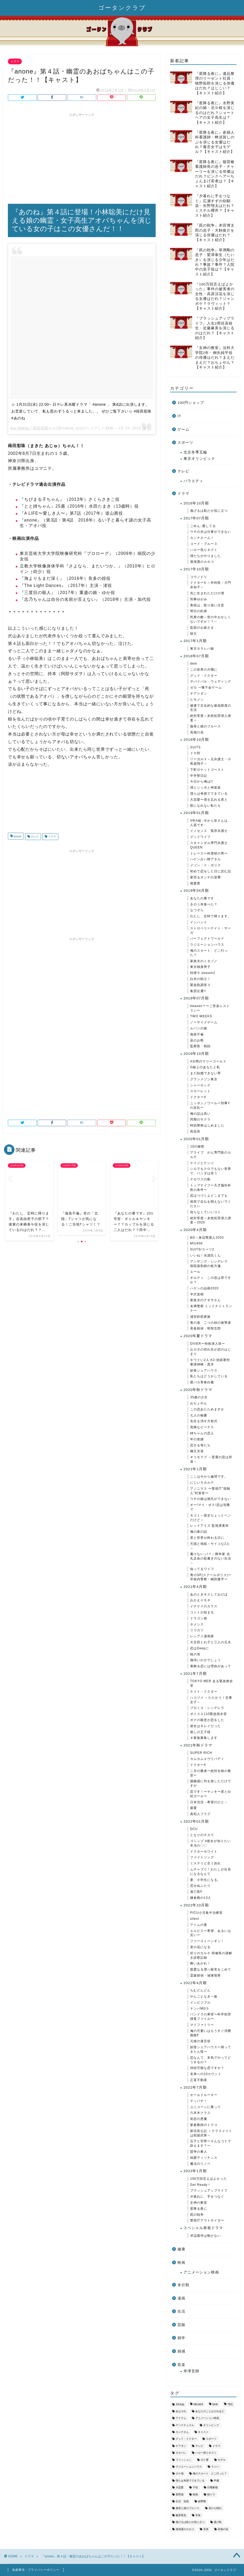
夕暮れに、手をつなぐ (207, 2196)
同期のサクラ (200, 1119)
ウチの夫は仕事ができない (210, 532)
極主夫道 (197, 1451)
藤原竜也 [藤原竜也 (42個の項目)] (181, 2515)
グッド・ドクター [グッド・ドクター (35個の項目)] (186, 2439)
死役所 (195, 1131)
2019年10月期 (196, 1054)
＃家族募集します (203, 1738)
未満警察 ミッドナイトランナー (211, 1308)
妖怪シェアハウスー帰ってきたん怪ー (210, 2049)
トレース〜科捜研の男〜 (209, 853)
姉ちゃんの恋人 (202, 1433)
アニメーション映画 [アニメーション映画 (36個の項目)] (207, 2418)
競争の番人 (198, 2151)
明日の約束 (198, 611)
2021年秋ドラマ (198, 1745)
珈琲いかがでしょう (205, 1660)
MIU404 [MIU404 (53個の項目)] (198, 2404)
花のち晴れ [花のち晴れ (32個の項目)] (215, 2508)
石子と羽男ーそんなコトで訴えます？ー (210, 2143)
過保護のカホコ (202, 562)
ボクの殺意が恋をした (207, 1720)
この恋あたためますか (207, 1409)
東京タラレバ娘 (202, 648)
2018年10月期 (196, 740)
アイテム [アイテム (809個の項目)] (181, 2418)
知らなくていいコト (205, 1212)
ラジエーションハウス (207, 944)
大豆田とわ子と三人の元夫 (210, 1642)
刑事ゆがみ (198, 599)
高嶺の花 (197, 732)
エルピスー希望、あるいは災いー (210, 1933)
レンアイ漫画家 (202, 1636)
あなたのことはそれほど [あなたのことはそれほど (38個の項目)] (209, 2411)
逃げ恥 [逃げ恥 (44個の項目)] (218, 2522)
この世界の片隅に (203, 669)
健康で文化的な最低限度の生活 (210, 708)
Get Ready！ (200, 2185)
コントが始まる (202, 1612)
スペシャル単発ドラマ (203, 2228)
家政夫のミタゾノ (203, 961)
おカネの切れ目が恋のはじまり (210, 1352)
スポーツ (185, 443)
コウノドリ (198, 577)
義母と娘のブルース (205, 726)
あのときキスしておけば (209, 1594)
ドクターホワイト (203, 1851)
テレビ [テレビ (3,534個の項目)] (199, 2445)
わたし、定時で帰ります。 (210, 916)
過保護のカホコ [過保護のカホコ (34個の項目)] (185, 2529)
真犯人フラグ (200, 1814)
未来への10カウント (205, 2074)
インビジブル (200, 2002)
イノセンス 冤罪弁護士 (209, 831)
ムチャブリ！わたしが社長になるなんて (210, 1872)
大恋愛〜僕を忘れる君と (209, 799)
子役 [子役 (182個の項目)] (195, 2487)
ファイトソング (202, 1857)
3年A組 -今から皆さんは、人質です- (210, 823)
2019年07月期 (196, 998)
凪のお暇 (197, 1040)
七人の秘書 (198, 1415)
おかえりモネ (200, 1600)
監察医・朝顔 (200, 1046)
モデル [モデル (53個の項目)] (222, 2459)
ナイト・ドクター (203, 1691)
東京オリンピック (199, 459)
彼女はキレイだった (205, 1726)
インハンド (198, 922)
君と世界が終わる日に (207, 1538)
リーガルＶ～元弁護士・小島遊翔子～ (210, 761)
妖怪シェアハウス (203, 1370)
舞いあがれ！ (200, 1963)
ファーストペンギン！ (207, 1941)
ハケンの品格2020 (204, 1288)
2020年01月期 (196, 1139)
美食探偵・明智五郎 (205, 1328)
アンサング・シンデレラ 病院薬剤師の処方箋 (210, 1264)
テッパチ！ (198, 2101)
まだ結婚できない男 (205, 1073)
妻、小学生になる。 (205, 1880)
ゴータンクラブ (122, 7)
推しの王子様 (200, 1732)
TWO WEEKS (201, 1016)
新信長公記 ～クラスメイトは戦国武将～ (211, 2133)
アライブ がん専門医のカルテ (210, 1155)
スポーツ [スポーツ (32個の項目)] (211, 2439)
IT (179, 416)
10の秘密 (197, 1146)
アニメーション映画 (201, 2272)
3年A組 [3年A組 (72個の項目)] (180, 2404)
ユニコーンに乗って (205, 2107)
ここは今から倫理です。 (209, 1476)
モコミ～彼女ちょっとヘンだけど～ (210, 1518)
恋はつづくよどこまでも (209, 1195)
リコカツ (197, 1630)
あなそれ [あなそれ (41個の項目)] (181, 2411)
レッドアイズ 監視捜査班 (209, 1525)
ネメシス (197, 1624)
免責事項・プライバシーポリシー (35, 2569)
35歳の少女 (199, 1397)
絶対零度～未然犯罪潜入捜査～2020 (210, 1220)
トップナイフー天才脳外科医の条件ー (210, 1187)
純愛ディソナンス (203, 2158)
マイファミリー (202, 2025)
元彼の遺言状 (200, 2041)
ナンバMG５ (199, 2008)
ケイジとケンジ (202, 1163)
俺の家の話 (198, 1532)
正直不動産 (198, 2080)
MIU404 (196, 1243)
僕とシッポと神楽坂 (205, 787)
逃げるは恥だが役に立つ (209, 511)
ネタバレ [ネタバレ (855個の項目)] (181, 2453)
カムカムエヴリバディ (207, 1759)
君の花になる (200, 1947)
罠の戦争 (197, 2215)
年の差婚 (197, 1439)
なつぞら (197, 910)
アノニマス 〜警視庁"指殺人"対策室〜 (210, 1491)
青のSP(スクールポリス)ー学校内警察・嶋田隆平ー (211, 1577)
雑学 (181, 2338)
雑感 (181, 2351)
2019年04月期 (196, 891)
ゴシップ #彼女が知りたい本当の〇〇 (210, 1843)
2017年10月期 (196, 569)
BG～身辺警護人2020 (207, 1237)
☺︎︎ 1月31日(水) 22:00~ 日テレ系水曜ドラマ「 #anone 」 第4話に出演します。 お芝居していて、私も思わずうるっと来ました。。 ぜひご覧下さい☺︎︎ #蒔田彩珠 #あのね (81, 411)
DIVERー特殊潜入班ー (207, 1344)
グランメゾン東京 (203, 1079)
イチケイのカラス (203, 1606)
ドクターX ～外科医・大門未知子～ (210, 585)
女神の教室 (198, 2202)
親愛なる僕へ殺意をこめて (210, 1969)
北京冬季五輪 (195, 452)
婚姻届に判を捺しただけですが (210, 1783)
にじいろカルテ (202, 1482)
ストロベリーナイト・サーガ (210, 930)
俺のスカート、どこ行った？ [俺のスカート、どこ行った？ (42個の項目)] (210, 2473)
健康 (181, 2249)
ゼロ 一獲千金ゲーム (206, 687)
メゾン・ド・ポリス (205, 865)
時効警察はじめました (207, 1125)
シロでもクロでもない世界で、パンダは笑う (210, 1171)
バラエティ (193, 481)
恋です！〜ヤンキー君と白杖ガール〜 (210, 1794)
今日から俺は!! (201, 781)
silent (194, 1919)
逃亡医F (196, 1892)
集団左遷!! (198, 991)
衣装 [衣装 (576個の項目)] (198, 2515)
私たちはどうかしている (209, 1376)
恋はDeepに (199, 1648)
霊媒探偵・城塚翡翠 (205, 1975)
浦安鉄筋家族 (200, 1316)
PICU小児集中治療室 (206, 1913)
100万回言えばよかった (208, 2179)
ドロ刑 (195, 753)
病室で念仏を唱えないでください (210, 1204)
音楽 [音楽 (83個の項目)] (206, 2529)
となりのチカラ (202, 1835)
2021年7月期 (195, 1674)
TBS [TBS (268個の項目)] (230, 2404)
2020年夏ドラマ (198, 1336)
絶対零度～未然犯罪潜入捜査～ (210, 718)
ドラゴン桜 (198, 1618)
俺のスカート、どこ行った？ (209, 953)
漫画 (181, 2298)
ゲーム (183, 429)
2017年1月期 (195, 641)
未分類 (183, 2285)
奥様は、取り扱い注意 (207, 605)
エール (195, 1272)
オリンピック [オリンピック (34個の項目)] (211, 2425)
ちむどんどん (200, 1990)
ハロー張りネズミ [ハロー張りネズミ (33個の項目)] (205, 2453)
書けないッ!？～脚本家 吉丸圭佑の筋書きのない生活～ (210, 1558)
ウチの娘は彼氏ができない (210, 1499)
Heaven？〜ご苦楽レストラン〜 (210, 1008)
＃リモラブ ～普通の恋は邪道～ (211, 1459)
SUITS (195, 747)
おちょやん (198, 1403)
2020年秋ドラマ (198, 1390)
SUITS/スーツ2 (202, 1249)
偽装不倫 (197, 1034)
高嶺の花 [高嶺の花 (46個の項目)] (223, 2529)
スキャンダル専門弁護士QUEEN (209, 845)
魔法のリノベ (200, 2164)
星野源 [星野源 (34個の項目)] (180, 2494)
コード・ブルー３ (203, 544)
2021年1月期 (195, 1469)
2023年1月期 (195, 2171)
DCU (194, 1829)
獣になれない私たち (205, 805)
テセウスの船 (200, 1179)
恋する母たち (200, 1445)
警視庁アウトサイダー (207, 2220)
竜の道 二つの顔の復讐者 (210, 1322)
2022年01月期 (196, 1821)
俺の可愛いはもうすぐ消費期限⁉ (210, 2033)
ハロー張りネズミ (203, 550)
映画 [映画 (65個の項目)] (195, 2494)
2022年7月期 (195, 2087)
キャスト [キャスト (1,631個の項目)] (203, 2432)
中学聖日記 (198, 776)
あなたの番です (202, 898)
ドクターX (198, 1097)
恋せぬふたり (200, 1885)
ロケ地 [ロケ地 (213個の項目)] (180, 2473)
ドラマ (15, 61)
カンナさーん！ (202, 538)
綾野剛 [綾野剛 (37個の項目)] (202, 2501)
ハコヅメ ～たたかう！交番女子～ (211, 1700)
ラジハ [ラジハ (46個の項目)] (215, 2466)
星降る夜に (198, 2208)
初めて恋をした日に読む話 (210, 871)
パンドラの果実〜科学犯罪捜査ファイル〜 (210, 2016)
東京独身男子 (200, 967)
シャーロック (200, 1085)
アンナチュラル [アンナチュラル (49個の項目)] (185, 2425)
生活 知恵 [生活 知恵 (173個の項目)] (182, 2501)
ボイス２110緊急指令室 (208, 1714)
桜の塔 (195, 1654)
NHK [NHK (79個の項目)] (215, 2404)
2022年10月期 (196, 1905)
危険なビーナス (202, 1427)
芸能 (181, 2325)
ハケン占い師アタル (205, 859)
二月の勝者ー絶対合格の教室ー (210, 1773)
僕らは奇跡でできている (209, 793)
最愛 (193, 1808)
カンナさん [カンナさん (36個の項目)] (182, 2432)
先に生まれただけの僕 (207, 593)
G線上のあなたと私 (205, 1067)
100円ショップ (190, 403)
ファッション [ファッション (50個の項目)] (183, 2459)
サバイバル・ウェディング (210, 681)
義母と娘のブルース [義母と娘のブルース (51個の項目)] (187, 2508)
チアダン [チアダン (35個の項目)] (181, 2445)
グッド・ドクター (203, 675)
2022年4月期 (195, 1983)
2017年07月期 (196, 518)
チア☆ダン (198, 693)
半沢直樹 (197, 1294)
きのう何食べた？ (203, 904)
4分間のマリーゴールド (208, 1061)
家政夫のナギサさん (205, 1300)
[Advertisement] (82, 156)
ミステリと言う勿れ (205, 1863)
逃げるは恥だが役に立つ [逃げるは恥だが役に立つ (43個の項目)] (190, 2522)
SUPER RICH (201, 1753)
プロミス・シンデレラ (207, 1708)
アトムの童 (198, 1925)
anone (17, 836)
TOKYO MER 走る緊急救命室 (211, 1683)
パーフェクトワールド (207, 938)
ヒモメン (197, 699)
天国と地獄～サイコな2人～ (210, 1546)
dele (193, 663)
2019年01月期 (196, 813)
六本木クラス (200, 2113)
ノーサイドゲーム (203, 1022)
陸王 (193, 633)
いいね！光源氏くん (205, 1255)
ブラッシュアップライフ (209, 2190)
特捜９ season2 (202, 973)
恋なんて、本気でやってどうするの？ (210, 2060)
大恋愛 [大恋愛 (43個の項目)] (180, 2487)
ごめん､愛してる (203, 526)
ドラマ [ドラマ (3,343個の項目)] (216, 2445)
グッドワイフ (200, 837)
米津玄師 (191, 2371)
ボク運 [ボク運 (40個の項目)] (205, 2459)
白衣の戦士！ (200, 979)
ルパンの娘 (198, 1028)
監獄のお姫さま (202, 627)
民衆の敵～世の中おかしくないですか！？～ (210, 619)
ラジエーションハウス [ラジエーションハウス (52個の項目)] (189, 2466)
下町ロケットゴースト (207, 769)
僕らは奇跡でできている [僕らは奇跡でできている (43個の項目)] (190, 2480)
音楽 (181, 2365)
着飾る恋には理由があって (210, 1666)
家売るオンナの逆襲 (205, 877)
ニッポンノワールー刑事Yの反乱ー (210, 1105)
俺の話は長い (200, 1113)
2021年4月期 (195, 1587)
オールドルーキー (203, 2095)
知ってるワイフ (202, 1569)
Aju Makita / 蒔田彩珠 (29, 428)
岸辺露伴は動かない (205, 2236)
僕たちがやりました (205, 556)
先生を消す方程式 (203, 1421)
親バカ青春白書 (202, 1382)
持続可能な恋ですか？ (207, 2068)
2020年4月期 (195, 1230)
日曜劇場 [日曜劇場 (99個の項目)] (212, 2487)
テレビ (34, 836)
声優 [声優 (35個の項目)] (216, 2480)
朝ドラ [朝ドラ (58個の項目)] (211, 2494)
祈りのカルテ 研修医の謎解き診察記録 (211, 1955)
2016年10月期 (196, 503)
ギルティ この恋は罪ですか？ (210, 1280)
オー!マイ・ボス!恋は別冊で (210, 1507)
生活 (181, 2311)
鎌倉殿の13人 (200, 1898)
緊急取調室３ (200, 985)
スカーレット (200, 1091)
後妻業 (195, 883)
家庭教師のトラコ (203, 2125)
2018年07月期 (196, 656)
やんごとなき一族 (203, 1996)
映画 (181, 2263)
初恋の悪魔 (198, 2119)
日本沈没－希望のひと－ (209, 1802)
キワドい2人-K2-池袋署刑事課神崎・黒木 (210, 1362)
